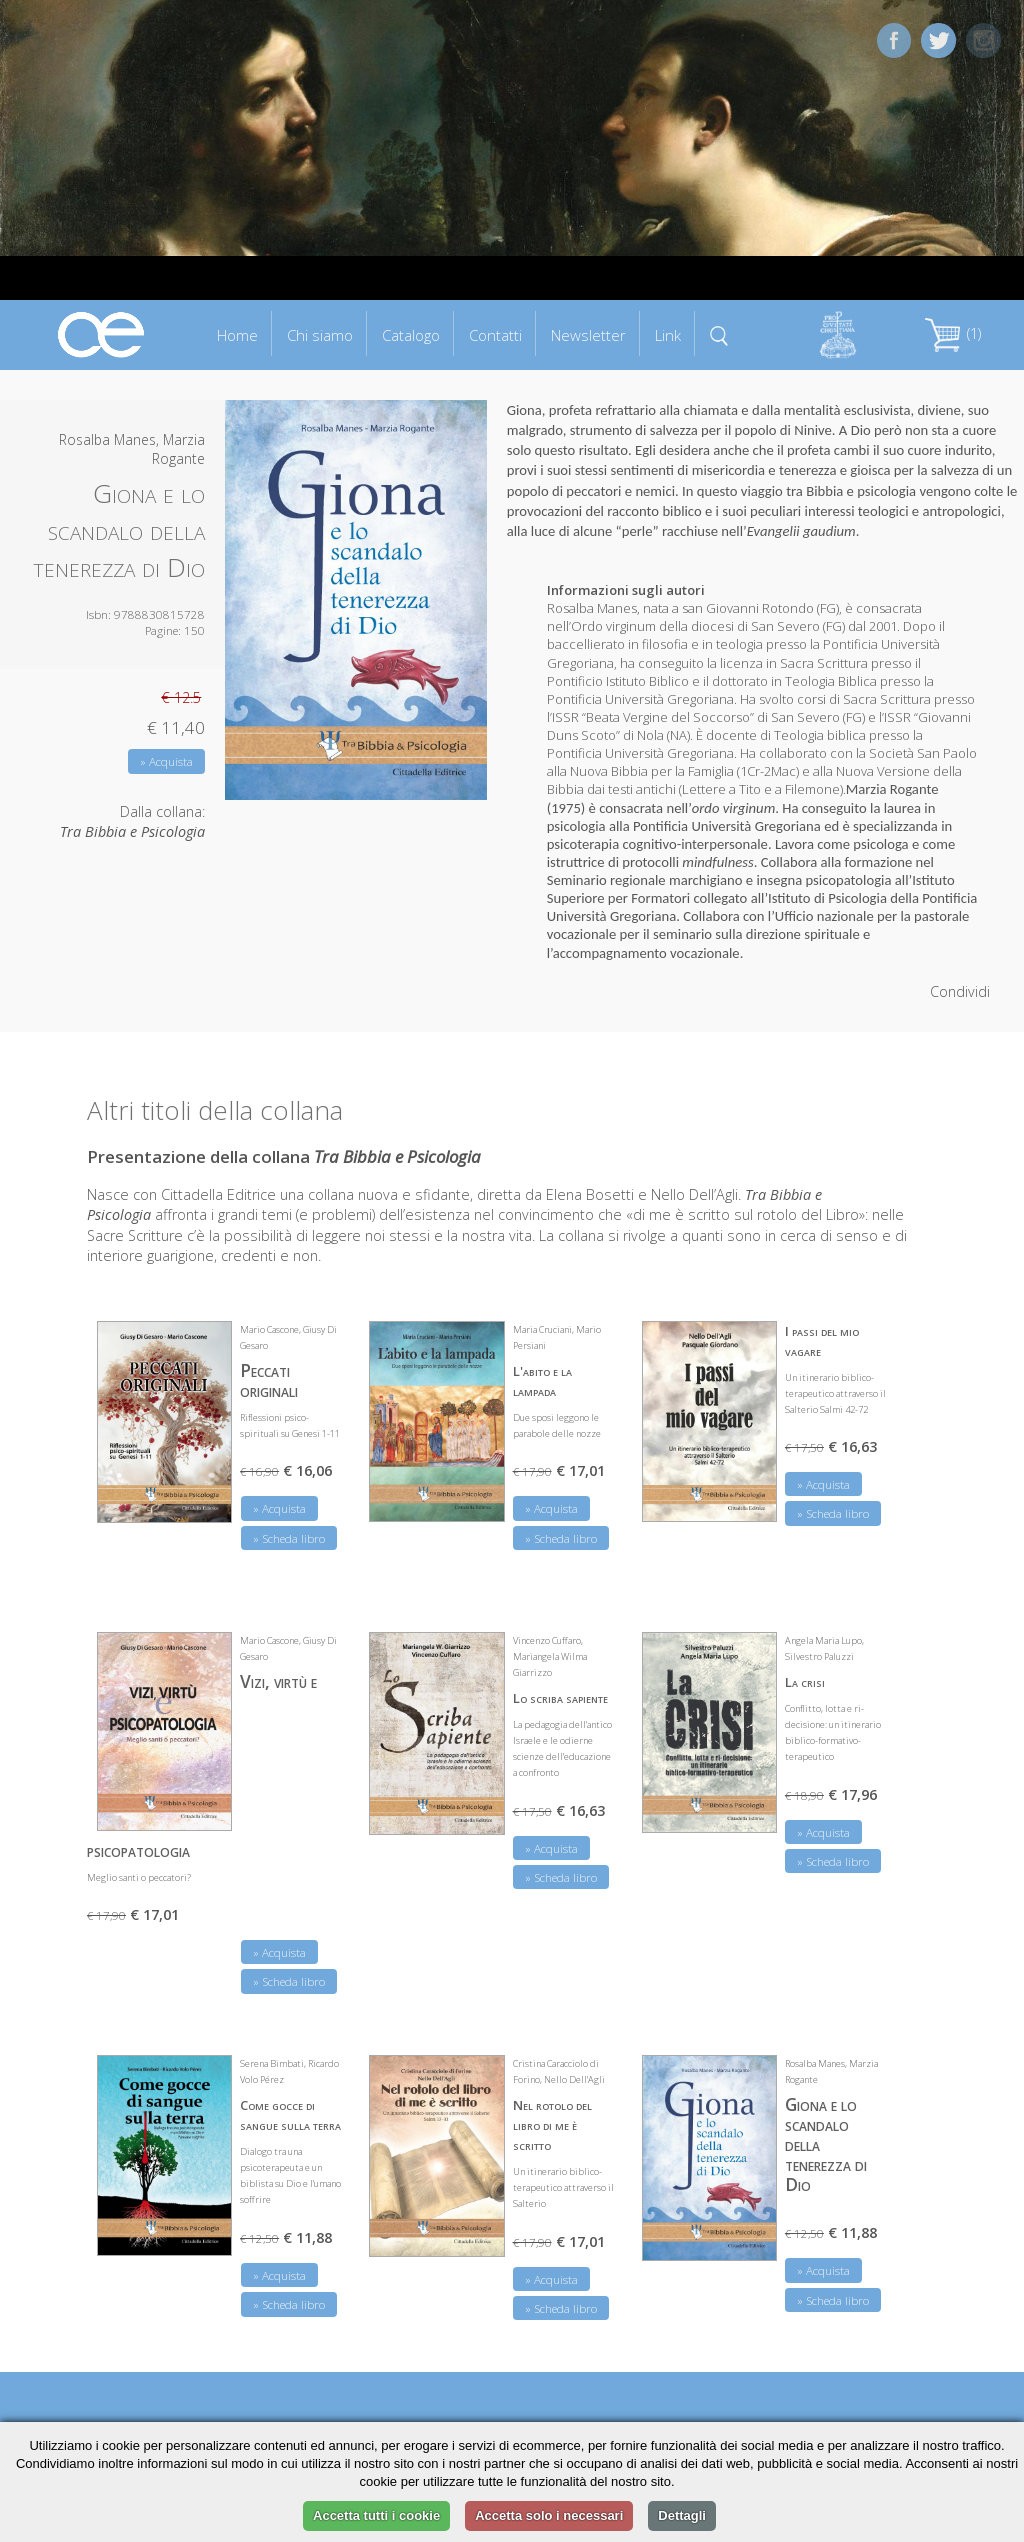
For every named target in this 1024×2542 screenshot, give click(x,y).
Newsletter (588, 335)
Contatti (495, 335)
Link (668, 335)
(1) (953, 333)
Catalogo (411, 335)
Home (237, 335)
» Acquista (166, 761)
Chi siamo (320, 335)
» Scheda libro (289, 1538)
